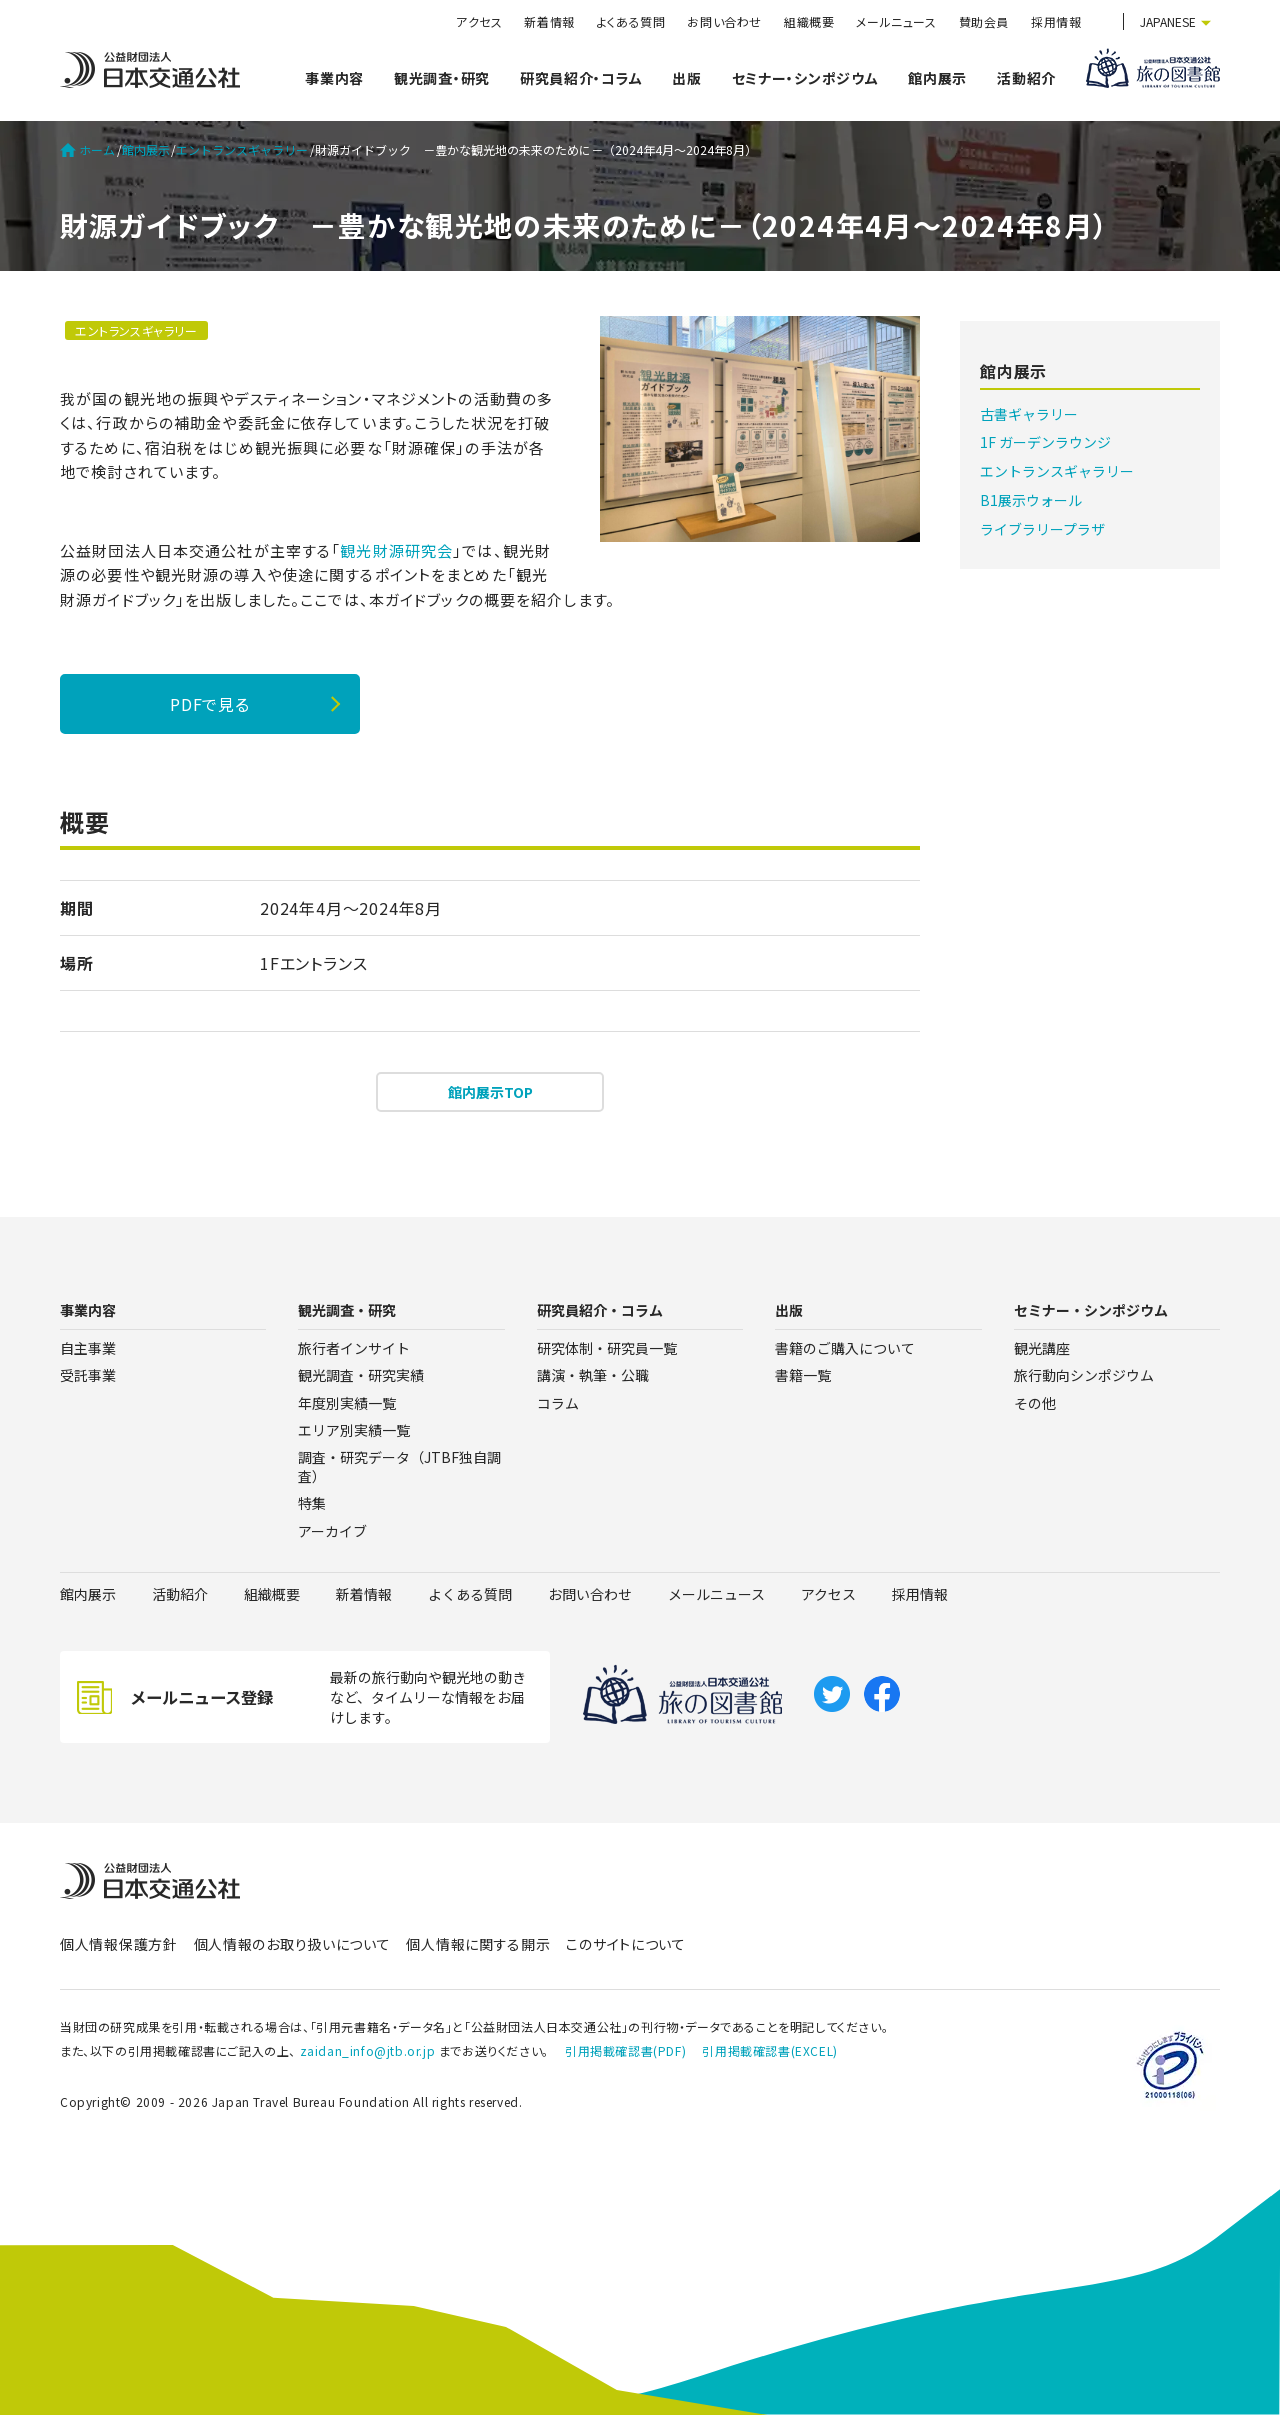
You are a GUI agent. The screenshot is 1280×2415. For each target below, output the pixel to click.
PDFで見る (210, 704)
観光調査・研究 (442, 78)
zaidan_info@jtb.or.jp (368, 2050)
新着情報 (549, 21)
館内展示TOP (490, 1092)
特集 (312, 1503)
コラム (558, 1403)
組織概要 (809, 21)
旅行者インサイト (354, 1348)
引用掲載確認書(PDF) (625, 2050)
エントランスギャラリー (242, 150)
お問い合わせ (724, 21)
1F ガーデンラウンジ (1045, 442)
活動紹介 (1026, 78)
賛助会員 (984, 21)
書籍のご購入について (845, 1348)
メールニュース (896, 21)
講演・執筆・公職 (593, 1375)
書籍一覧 (803, 1375)
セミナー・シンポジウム (805, 78)
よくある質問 (631, 21)
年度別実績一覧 (347, 1403)
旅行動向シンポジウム (1084, 1375)
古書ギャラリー (1029, 414)
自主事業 (88, 1348)
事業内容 (334, 78)
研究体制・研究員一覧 (607, 1348)
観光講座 (1042, 1348)
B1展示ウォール (1031, 500)
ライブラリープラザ (1042, 529)
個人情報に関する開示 (478, 1944)
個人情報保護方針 (119, 1944)
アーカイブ (332, 1531)
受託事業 (88, 1375)
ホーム (87, 150)
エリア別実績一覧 (354, 1430)
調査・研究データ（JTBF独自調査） (399, 1466)
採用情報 (1056, 21)
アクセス (479, 21)
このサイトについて (625, 1944)
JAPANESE (1168, 21)
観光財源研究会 (396, 550)
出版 (686, 78)
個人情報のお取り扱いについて (292, 1944)
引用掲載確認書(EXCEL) (769, 2050)
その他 (1035, 1403)
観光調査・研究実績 (361, 1375)
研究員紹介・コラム (581, 78)
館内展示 (937, 78)
